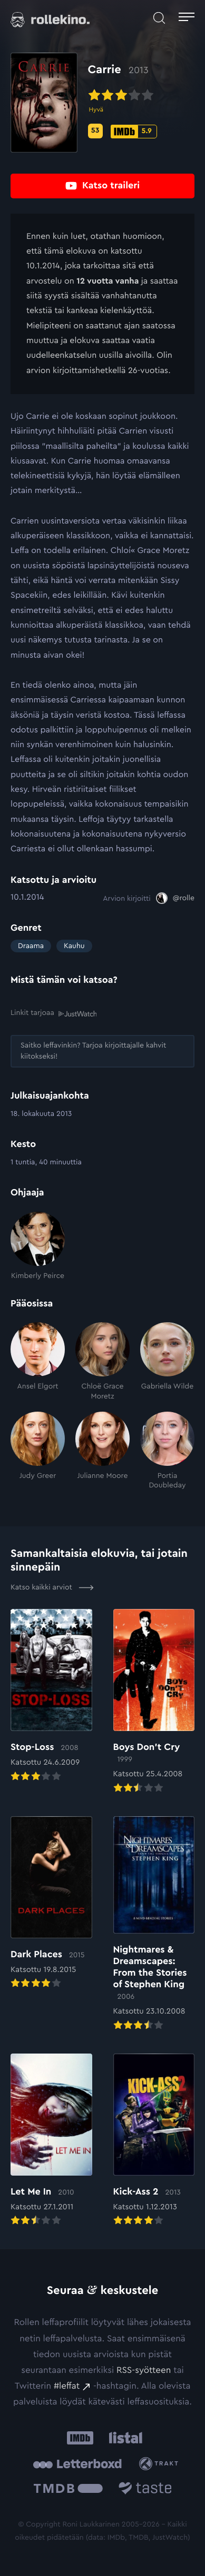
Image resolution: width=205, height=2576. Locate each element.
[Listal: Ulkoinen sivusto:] (123, 2438)
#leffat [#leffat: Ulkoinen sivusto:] (67, 2386)
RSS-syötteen (143, 2370)
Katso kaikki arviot (52, 1587)
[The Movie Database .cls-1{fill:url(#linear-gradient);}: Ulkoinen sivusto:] (68, 2490)
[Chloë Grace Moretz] (102, 1361)
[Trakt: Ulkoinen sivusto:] (160, 2464)
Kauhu (74, 946)
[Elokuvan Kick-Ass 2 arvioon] (154, 2141)
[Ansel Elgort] (38, 1361)
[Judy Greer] (38, 1451)
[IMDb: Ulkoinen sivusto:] (80, 2438)
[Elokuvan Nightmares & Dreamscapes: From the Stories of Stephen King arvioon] (154, 1924)
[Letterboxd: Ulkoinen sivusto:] (77, 2464)
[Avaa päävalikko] (186, 18)
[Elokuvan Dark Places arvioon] (51, 1903)
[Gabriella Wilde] (167, 1361)
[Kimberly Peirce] (38, 1246)
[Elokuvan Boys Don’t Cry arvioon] (154, 1702)
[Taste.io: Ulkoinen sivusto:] (145, 2490)
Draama (31, 946)
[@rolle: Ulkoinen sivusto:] (175, 898)
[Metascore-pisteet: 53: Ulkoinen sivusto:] (95, 131)
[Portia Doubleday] (167, 1451)
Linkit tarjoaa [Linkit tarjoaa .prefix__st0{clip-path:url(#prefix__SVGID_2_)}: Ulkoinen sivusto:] (53, 1013)
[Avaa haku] (159, 18)
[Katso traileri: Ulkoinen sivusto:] (102, 186)
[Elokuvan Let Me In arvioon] (51, 2141)
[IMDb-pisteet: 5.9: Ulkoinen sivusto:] (134, 131)
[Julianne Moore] (102, 1451)
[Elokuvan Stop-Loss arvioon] (51, 1696)
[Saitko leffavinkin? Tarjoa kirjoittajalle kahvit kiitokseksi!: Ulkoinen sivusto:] (102, 1051)
